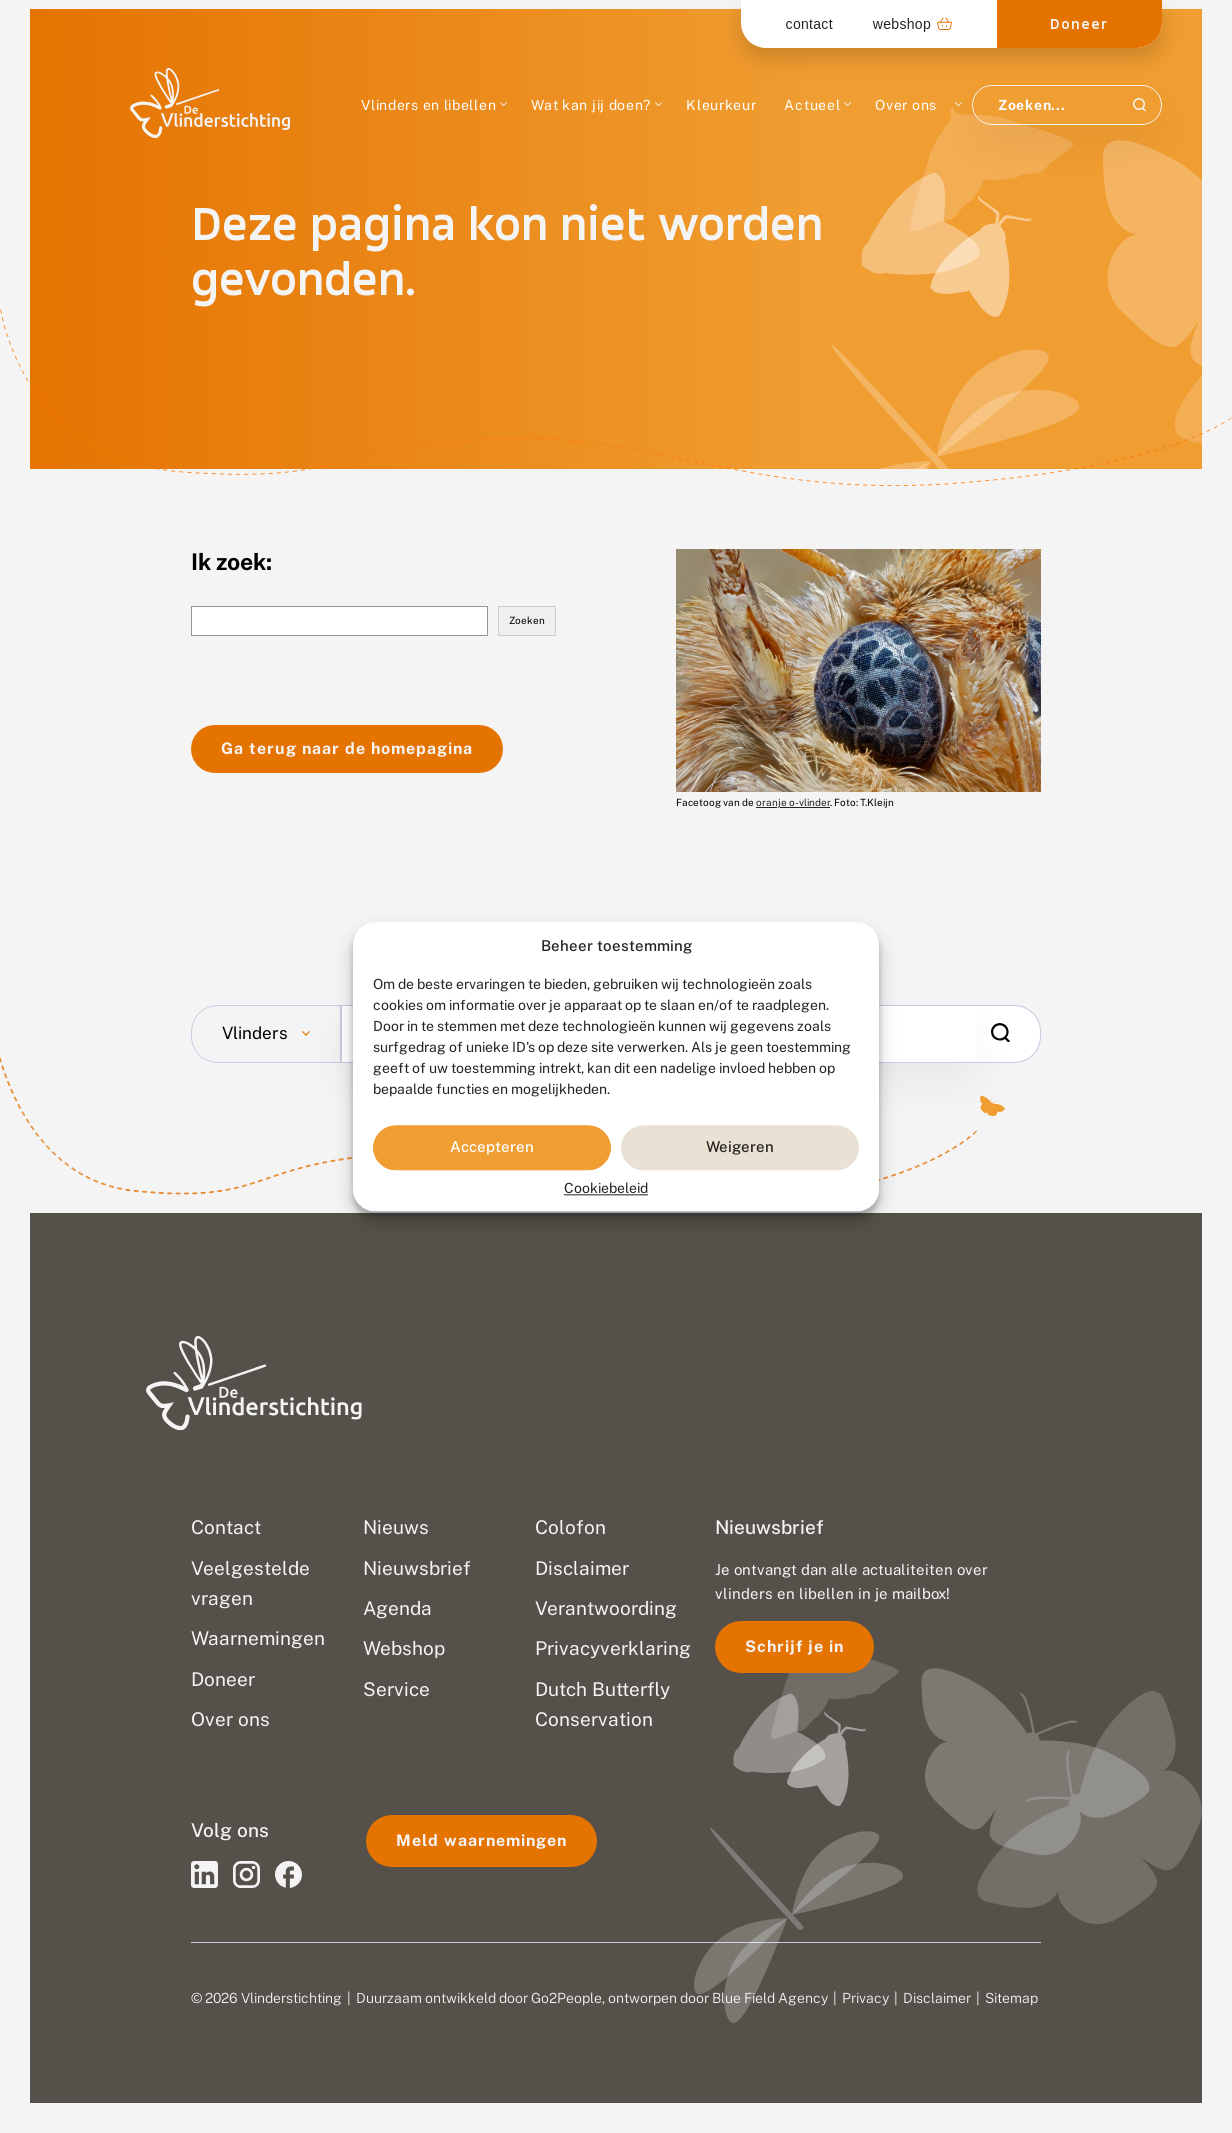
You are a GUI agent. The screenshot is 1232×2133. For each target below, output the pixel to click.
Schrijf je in (794, 1646)
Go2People (566, 1998)
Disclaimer (937, 1998)
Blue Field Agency (770, 1998)
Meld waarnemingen (481, 1840)
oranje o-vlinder (793, 802)
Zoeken (527, 620)
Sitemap (1011, 1998)
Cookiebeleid (606, 1188)
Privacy (865, 1998)
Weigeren (740, 1147)
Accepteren (492, 1147)
